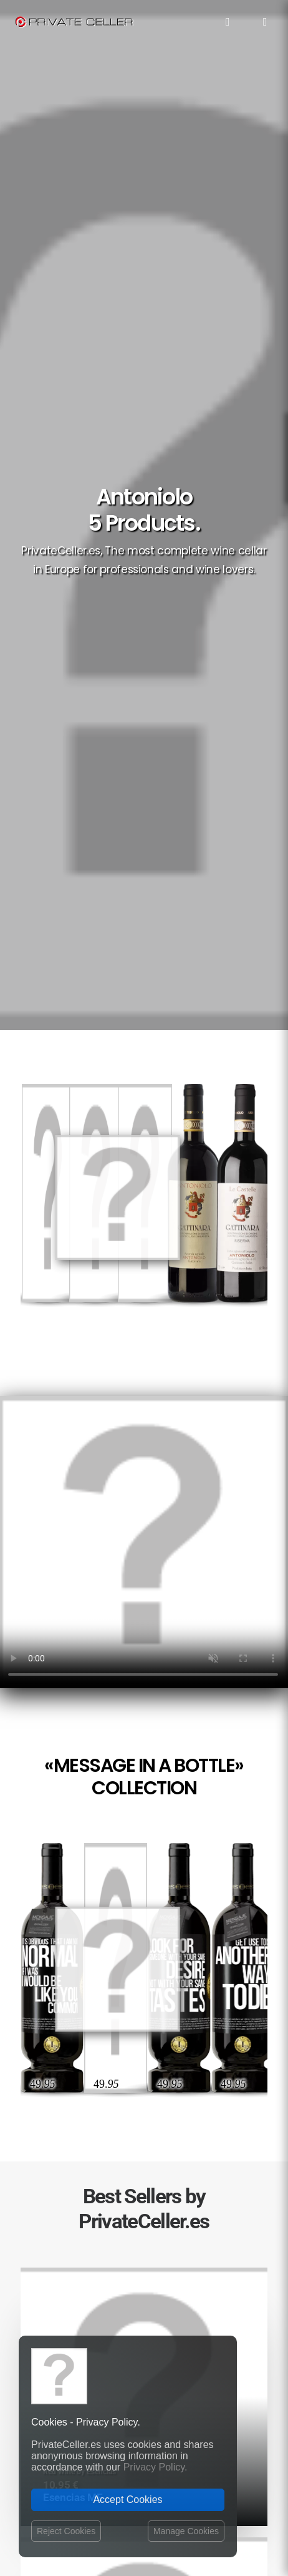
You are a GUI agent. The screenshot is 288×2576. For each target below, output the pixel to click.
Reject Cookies (66, 2531)
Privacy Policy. (155, 2467)
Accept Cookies (127, 2499)
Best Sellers (144, 2301)
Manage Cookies (186, 2531)
